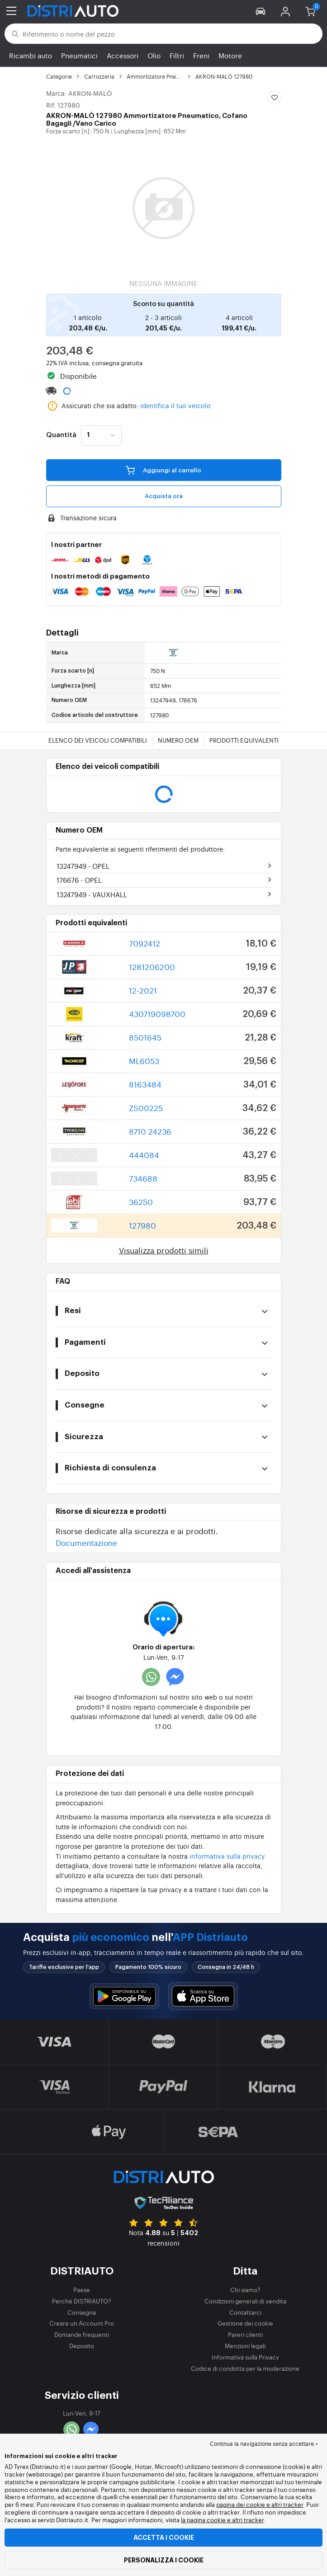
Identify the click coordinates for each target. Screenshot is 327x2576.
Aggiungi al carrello (163, 469)
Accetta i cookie (163, 2537)
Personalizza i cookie (164, 2560)
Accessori (122, 55)
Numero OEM (178, 740)
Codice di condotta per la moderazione (245, 2368)
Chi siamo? (245, 2289)
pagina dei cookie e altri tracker (259, 2504)
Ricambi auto (30, 55)
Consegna (81, 2312)
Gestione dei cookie (245, 2323)
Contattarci (245, 2312)
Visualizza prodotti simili (164, 1250)
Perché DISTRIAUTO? (81, 2301)
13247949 (83, 866)
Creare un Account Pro (81, 2323)
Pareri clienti (245, 2334)
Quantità (61, 435)
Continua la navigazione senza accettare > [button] (264, 2443)
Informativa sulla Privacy (245, 2357)
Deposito (81, 2346)
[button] (260, 11)
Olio (154, 55)
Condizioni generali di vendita (245, 2301)
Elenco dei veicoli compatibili (97, 740)
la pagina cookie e (206, 2520)
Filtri (177, 55)
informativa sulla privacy (227, 1855)
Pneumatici (79, 55)
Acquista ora (164, 496)
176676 (79, 880)
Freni (201, 55)
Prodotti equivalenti (244, 740)
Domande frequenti (81, 2334)
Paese (81, 2289)
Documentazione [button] (86, 1542)
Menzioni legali (245, 2346)
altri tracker (248, 2520)
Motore (230, 55)
